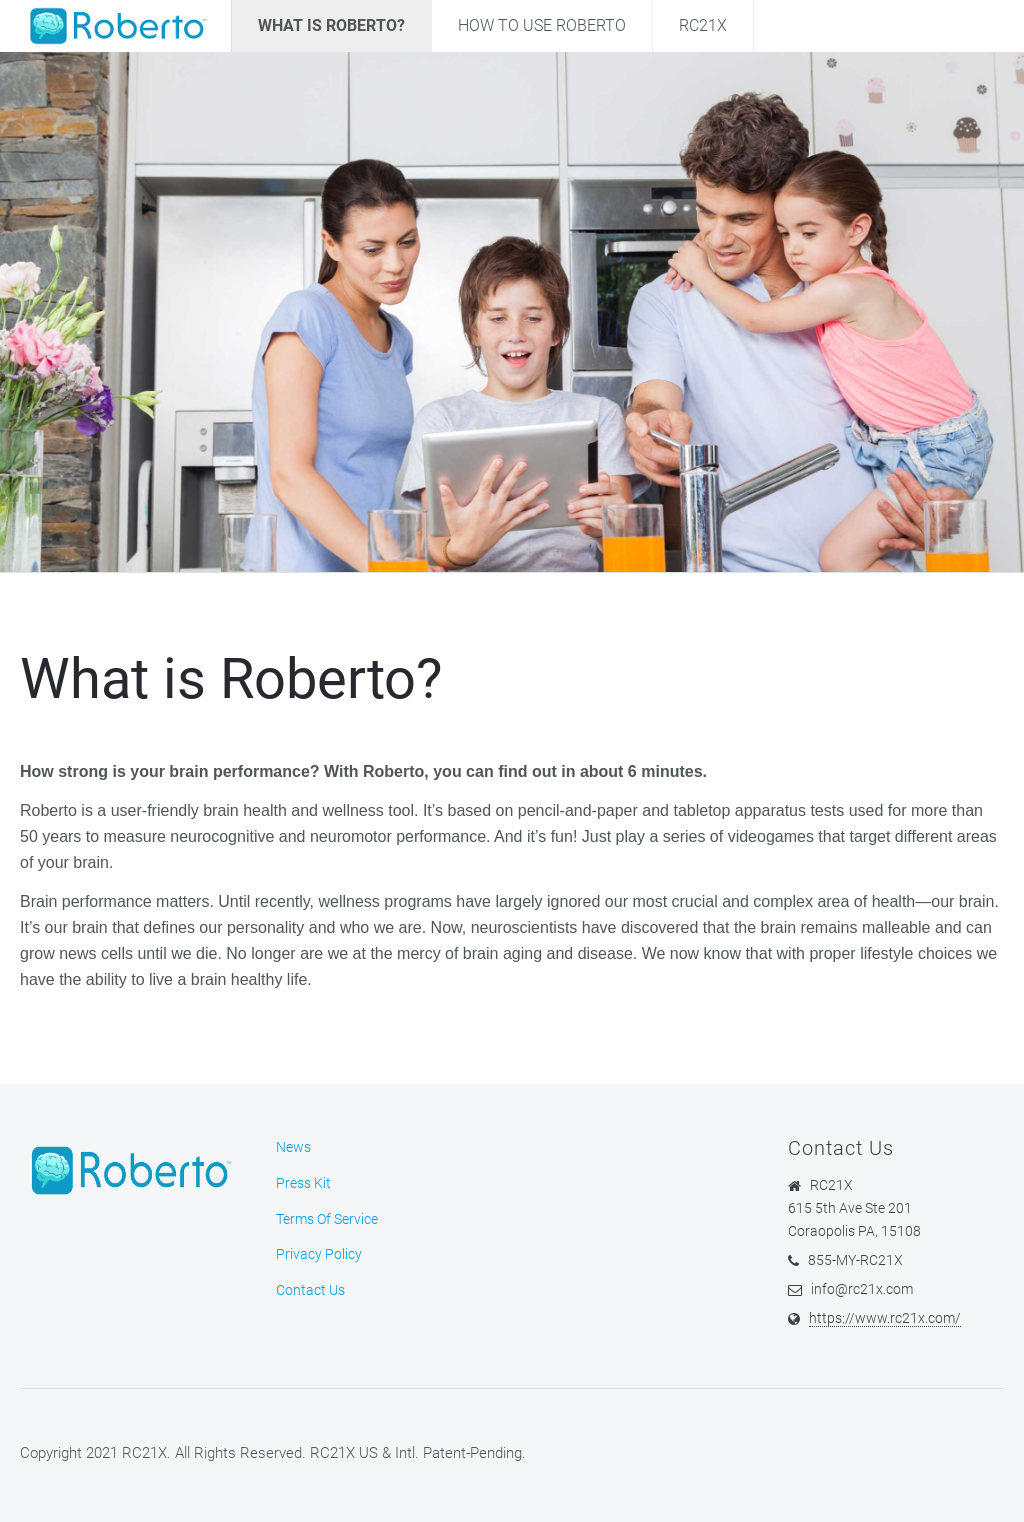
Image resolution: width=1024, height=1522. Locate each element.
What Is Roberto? (331, 25)
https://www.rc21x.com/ (885, 1318)
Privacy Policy (319, 1254)
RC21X (703, 25)
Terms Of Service (327, 1219)
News (293, 1147)
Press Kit (303, 1183)
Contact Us (310, 1290)
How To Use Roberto (542, 25)
